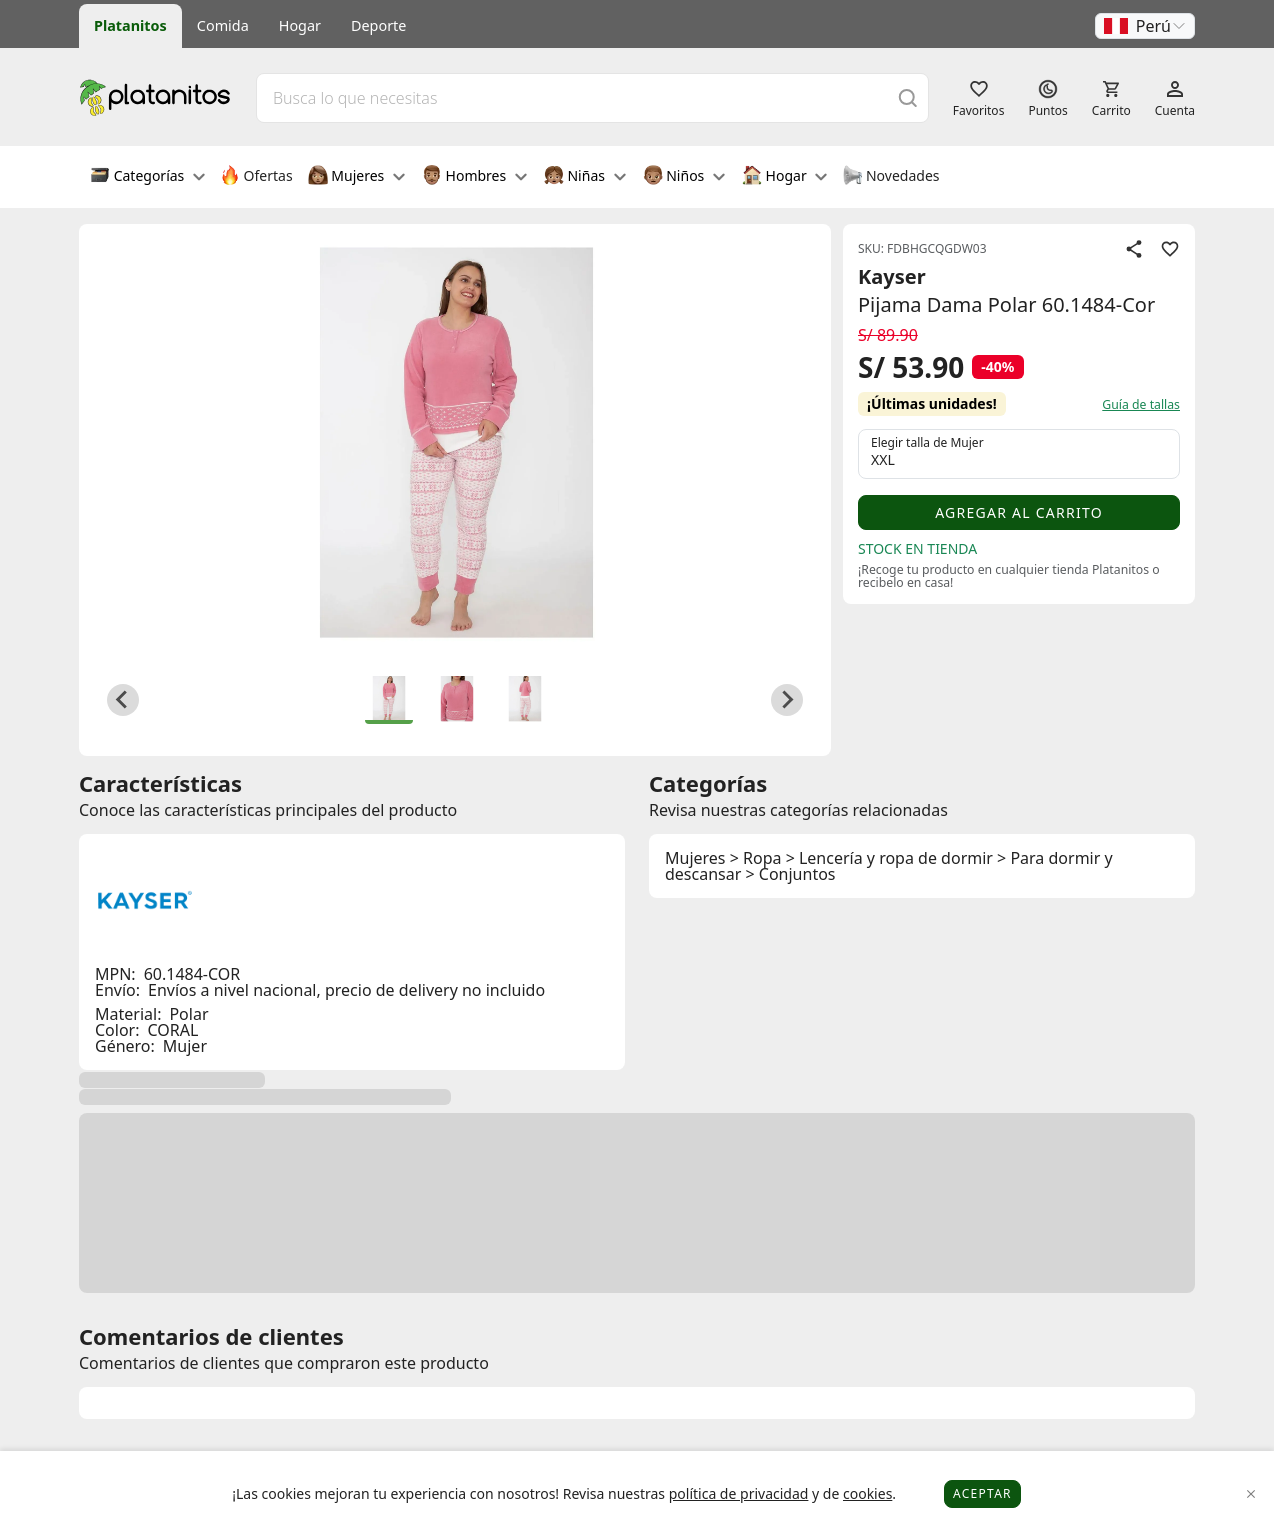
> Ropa (756, 858)
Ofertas (256, 177)
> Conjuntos (791, 874)
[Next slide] (787, 700)
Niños (684, 177)
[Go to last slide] (123, 700)
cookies (867, 1493)
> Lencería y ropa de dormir (889, 858)
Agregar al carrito (1019, 512)
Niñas (585, 177)
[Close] (1251, 1494)
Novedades (890, 177)
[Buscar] (908, 97)
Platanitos (130, 25)
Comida (223, 25)
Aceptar (982, 1493)
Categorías (147, 177)
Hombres (474, 177)
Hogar (300, 25)
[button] (1145, 26)
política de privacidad (739, 1493)
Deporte (378, 25)
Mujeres (356, 177)
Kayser (892, 276)
